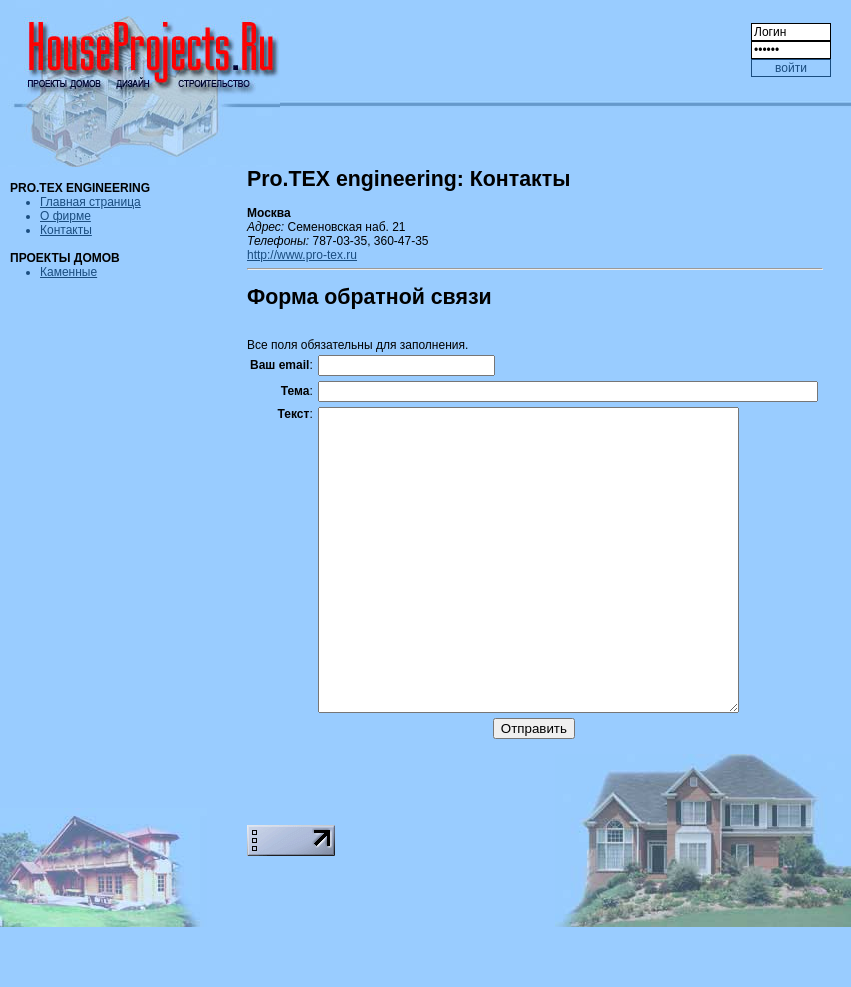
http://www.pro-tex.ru (302, 255)
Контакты (66, 230)
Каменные (68, 272)
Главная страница (90, 202)
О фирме (65, 216)
